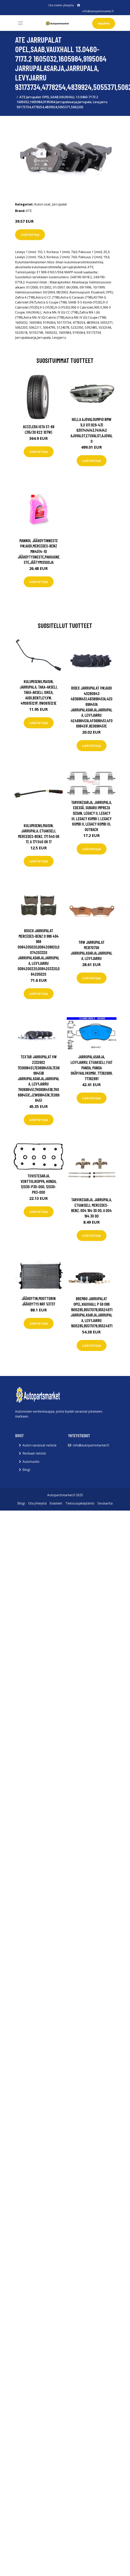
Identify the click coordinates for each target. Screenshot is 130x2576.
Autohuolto (31, 1461)
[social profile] (79, 5)
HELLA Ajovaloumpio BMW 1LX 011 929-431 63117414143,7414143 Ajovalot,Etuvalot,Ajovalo (92, 430)
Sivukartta (105, 1503)
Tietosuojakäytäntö (79, 1503)
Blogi (26, 1469)
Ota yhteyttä (37, 1503)
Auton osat (42, 204)
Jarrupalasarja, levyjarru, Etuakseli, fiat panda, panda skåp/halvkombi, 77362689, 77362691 (92, 1067)
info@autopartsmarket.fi (98, 11)
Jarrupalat (59, 204)
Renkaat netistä (34, 1453)
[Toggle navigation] (20, 23)
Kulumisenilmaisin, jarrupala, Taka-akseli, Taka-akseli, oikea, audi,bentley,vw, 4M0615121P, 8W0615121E (39, 692)
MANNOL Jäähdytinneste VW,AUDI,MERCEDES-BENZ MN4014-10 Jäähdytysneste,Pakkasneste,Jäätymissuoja (39, 551)
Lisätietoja (30, 235)
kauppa (103, 23)
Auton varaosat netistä (39, 1445)
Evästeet (56, 1503)
